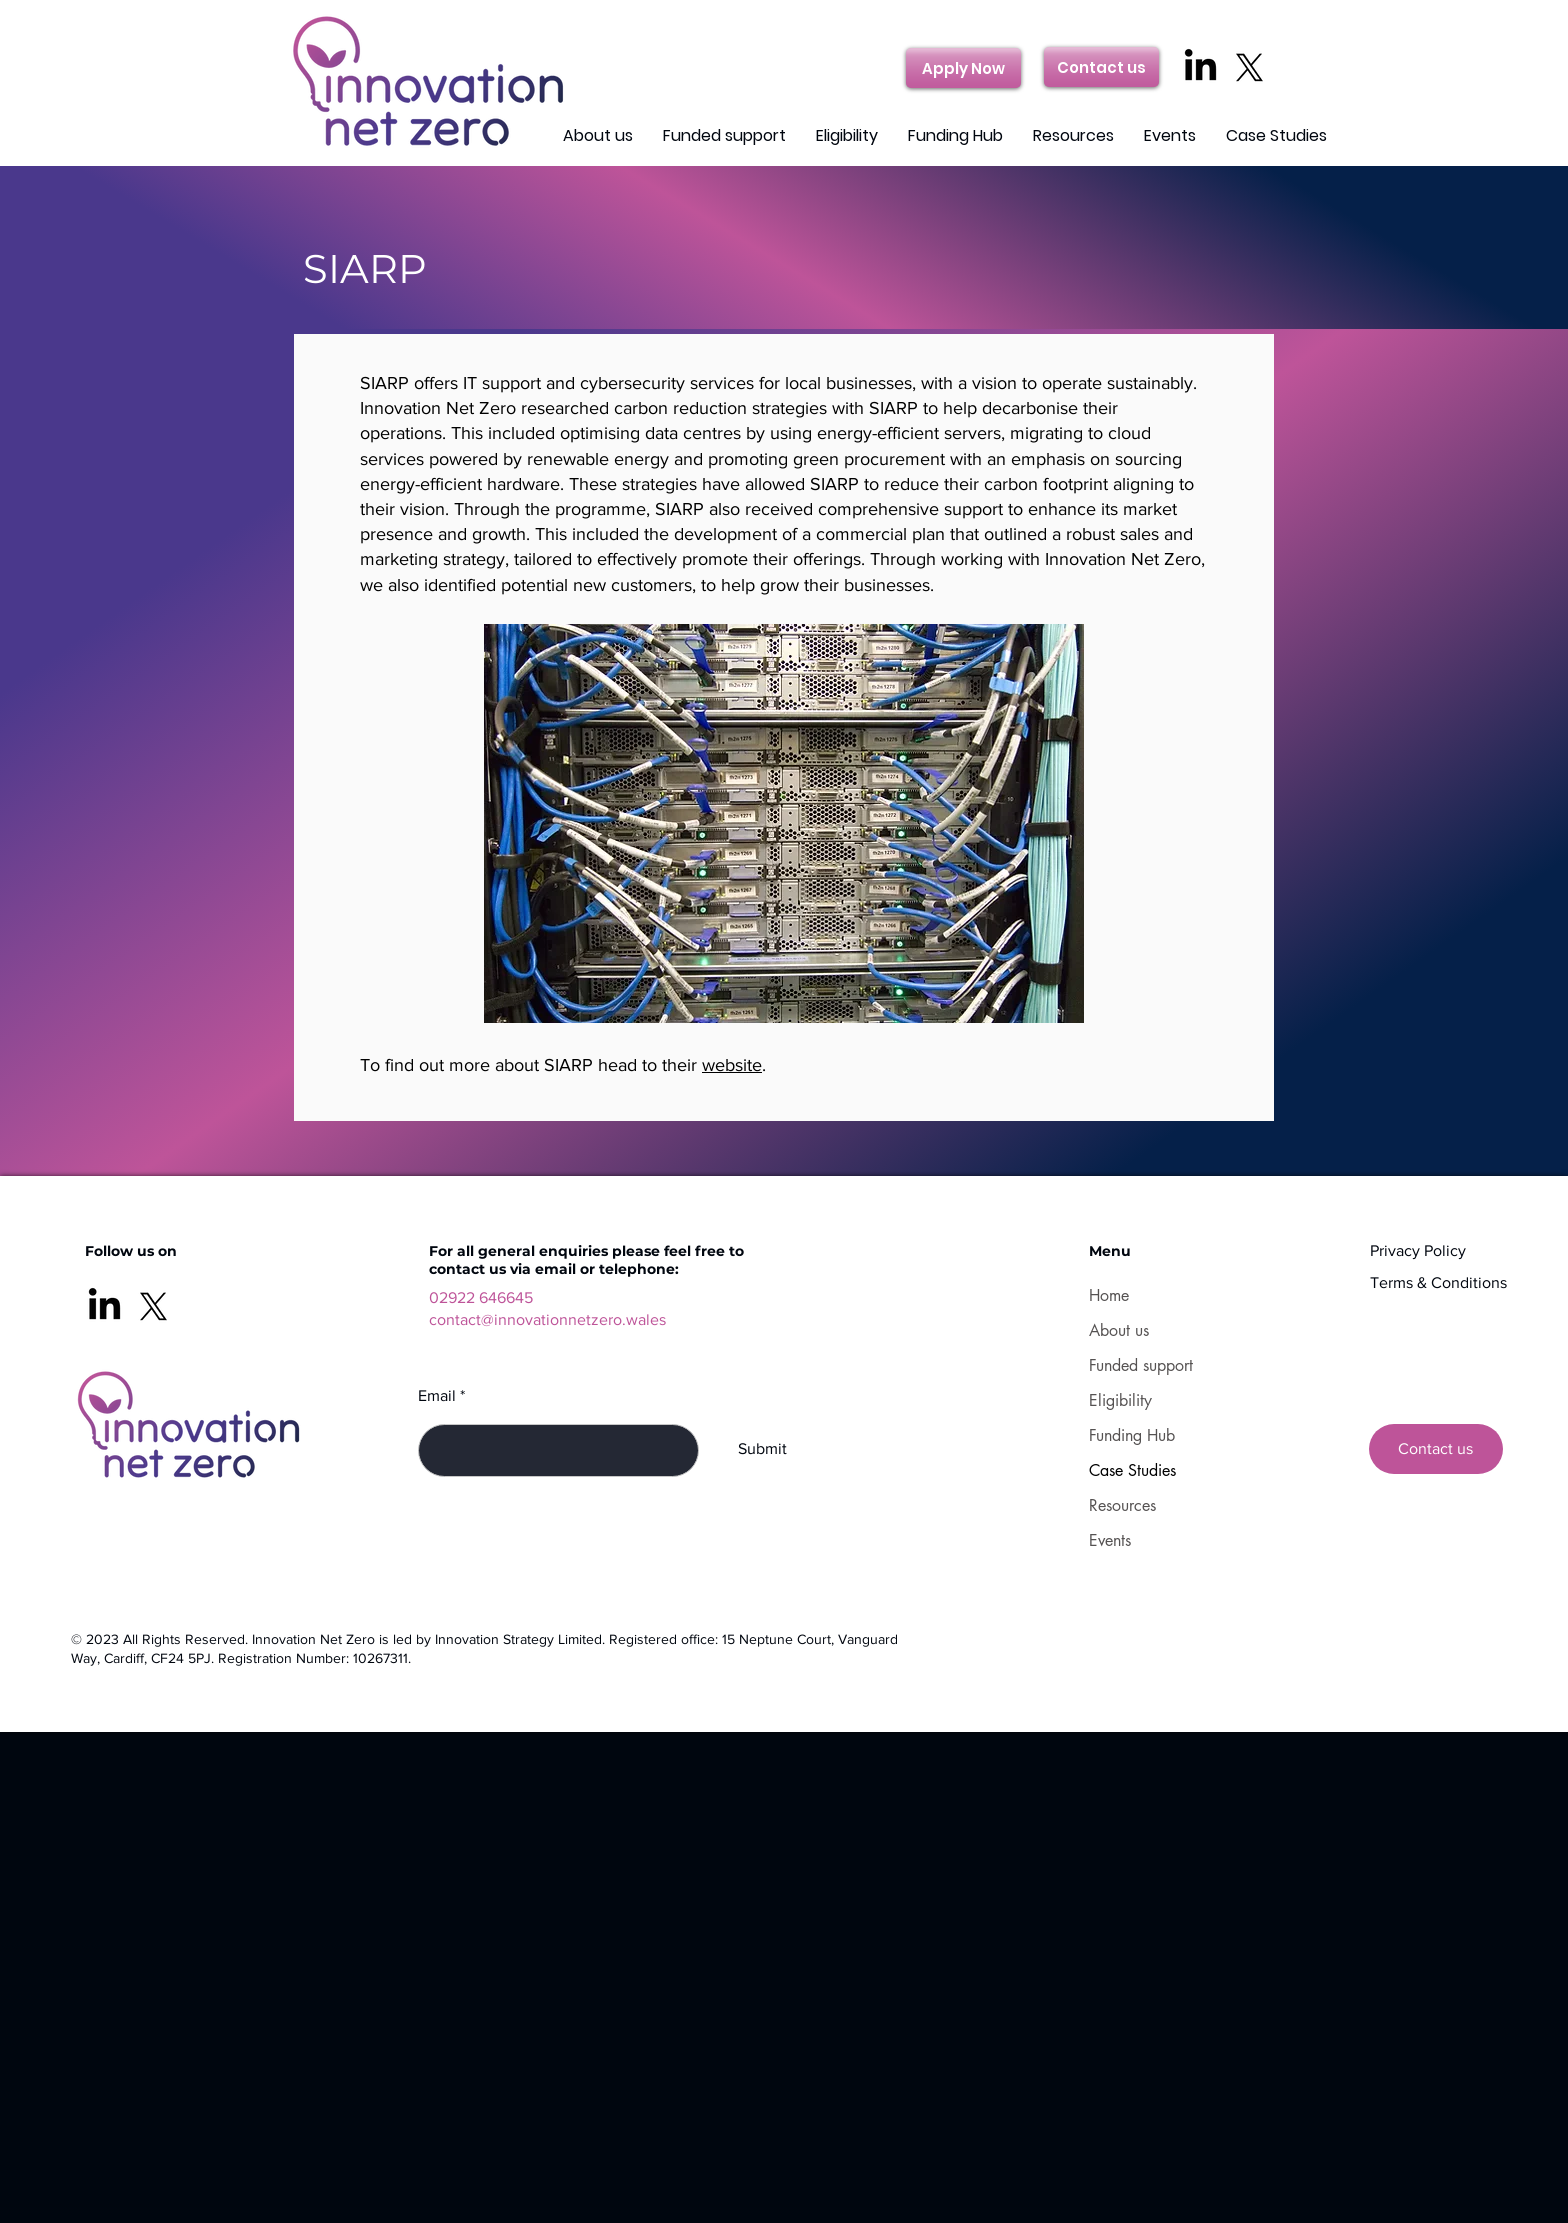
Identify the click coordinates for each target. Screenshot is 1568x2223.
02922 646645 (481, 1297)
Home (1109, 1295)
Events (1110, 1540)
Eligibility (1120, 1400)
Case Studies (1132, 1470)
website (732, 1065)
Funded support (1141, 1365)
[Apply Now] (963, 68)
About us (1119, 1330)
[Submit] (762, 1450)
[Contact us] (1101, 67)
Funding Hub (1132, 1435)
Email (437, 1396)
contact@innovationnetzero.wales (547, 1319)
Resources (1122, 1505)
